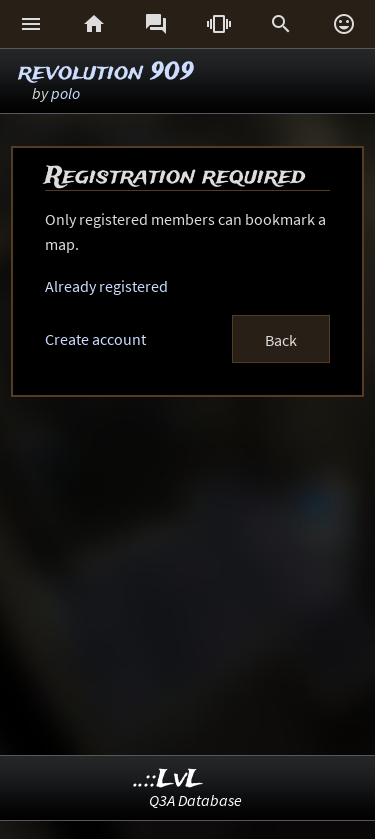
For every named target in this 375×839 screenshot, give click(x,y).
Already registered (106, 286)
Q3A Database (195, 800)
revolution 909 (106, 72)
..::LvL (168, 779)
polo (65, 93)
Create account (95, 339)
